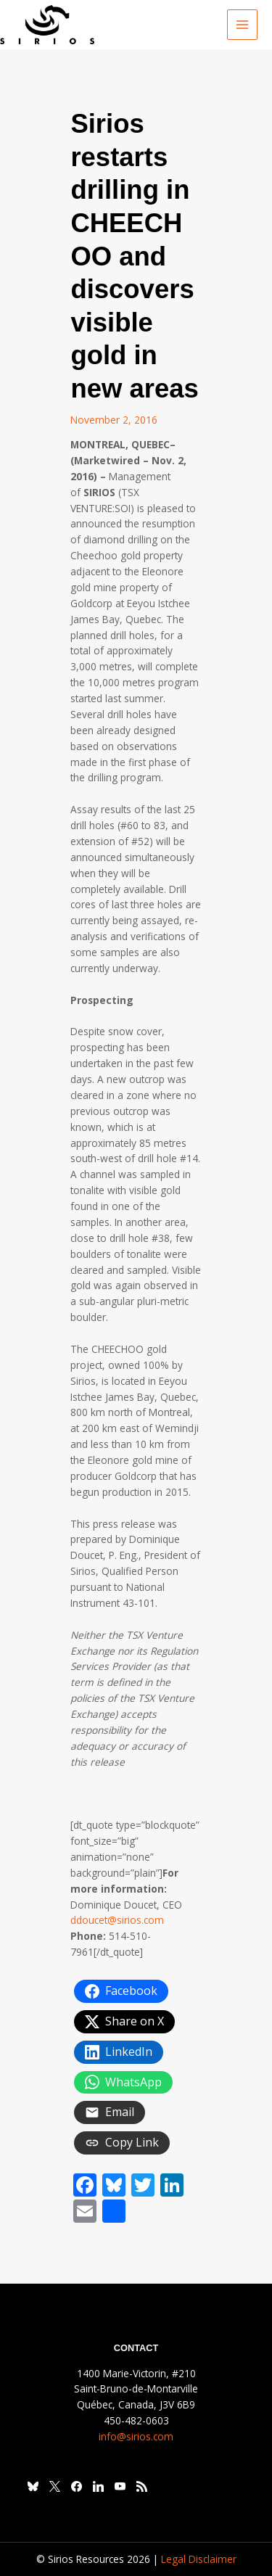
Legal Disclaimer (198, 2559)
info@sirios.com (136, 2436)
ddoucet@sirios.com (117, 1920)
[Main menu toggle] (242, 25)
